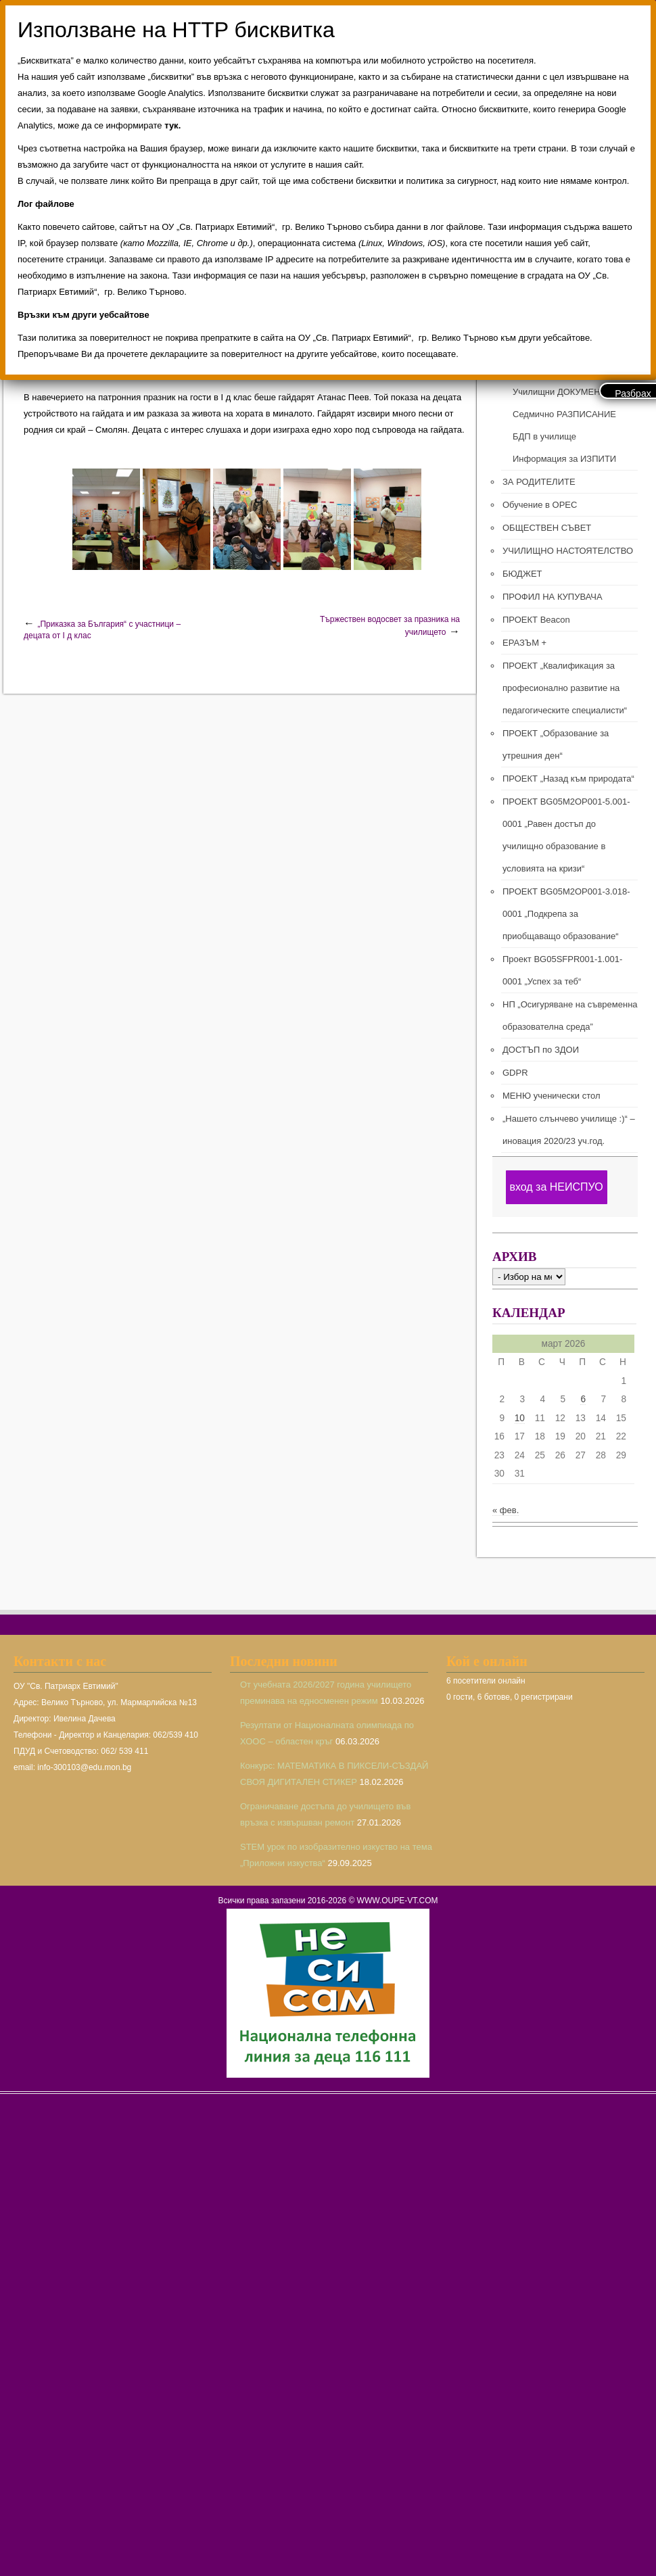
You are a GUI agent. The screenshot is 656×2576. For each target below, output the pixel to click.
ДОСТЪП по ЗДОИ (540, 1050)
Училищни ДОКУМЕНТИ (562, 392)
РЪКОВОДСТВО (546, 347)
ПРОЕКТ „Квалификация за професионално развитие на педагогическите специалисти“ (564, 688)
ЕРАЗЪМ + (524, 643)
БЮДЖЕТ (522, 574)
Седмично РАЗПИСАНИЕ (564, 414)
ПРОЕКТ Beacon (536, 620)
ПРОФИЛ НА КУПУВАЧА (552, 597)
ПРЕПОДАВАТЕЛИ (551, 369)
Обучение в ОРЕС (539, 505)
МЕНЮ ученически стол (551, 1096)
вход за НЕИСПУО (556, 1187)
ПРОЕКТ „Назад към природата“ (568, 778)
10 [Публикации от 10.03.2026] (520, 1418)
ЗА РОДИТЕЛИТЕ (539, 482)
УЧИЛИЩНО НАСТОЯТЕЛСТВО (567, 551)
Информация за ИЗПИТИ (564, 459)
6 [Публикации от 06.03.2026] (583, 1399)
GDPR (515, 1073)
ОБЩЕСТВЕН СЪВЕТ (546, 528)
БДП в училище (544, 436)
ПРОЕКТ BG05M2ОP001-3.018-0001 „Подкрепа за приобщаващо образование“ (566, 913)
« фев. (505, 1510)
